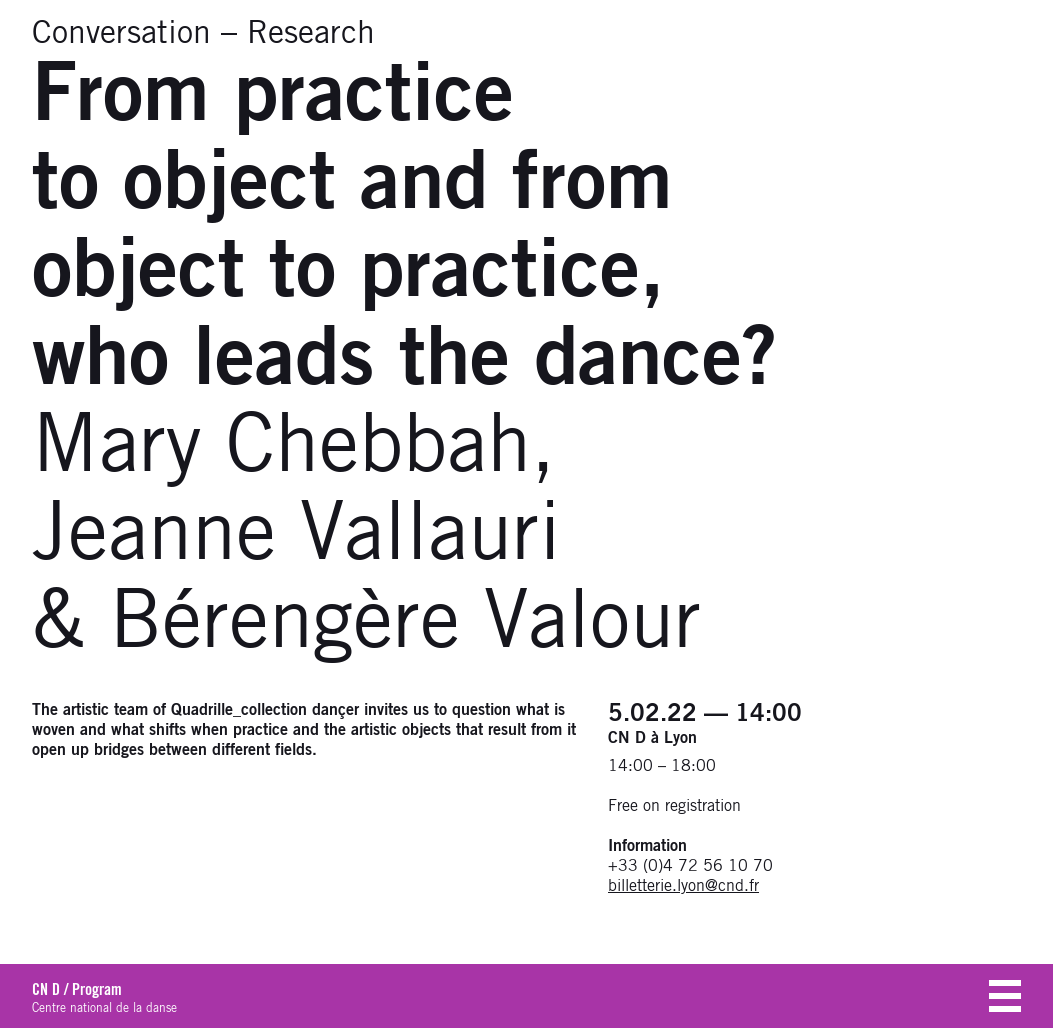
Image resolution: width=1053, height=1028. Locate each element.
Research (311, 34)
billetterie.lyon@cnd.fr (683, 886)
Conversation (121, 34)
